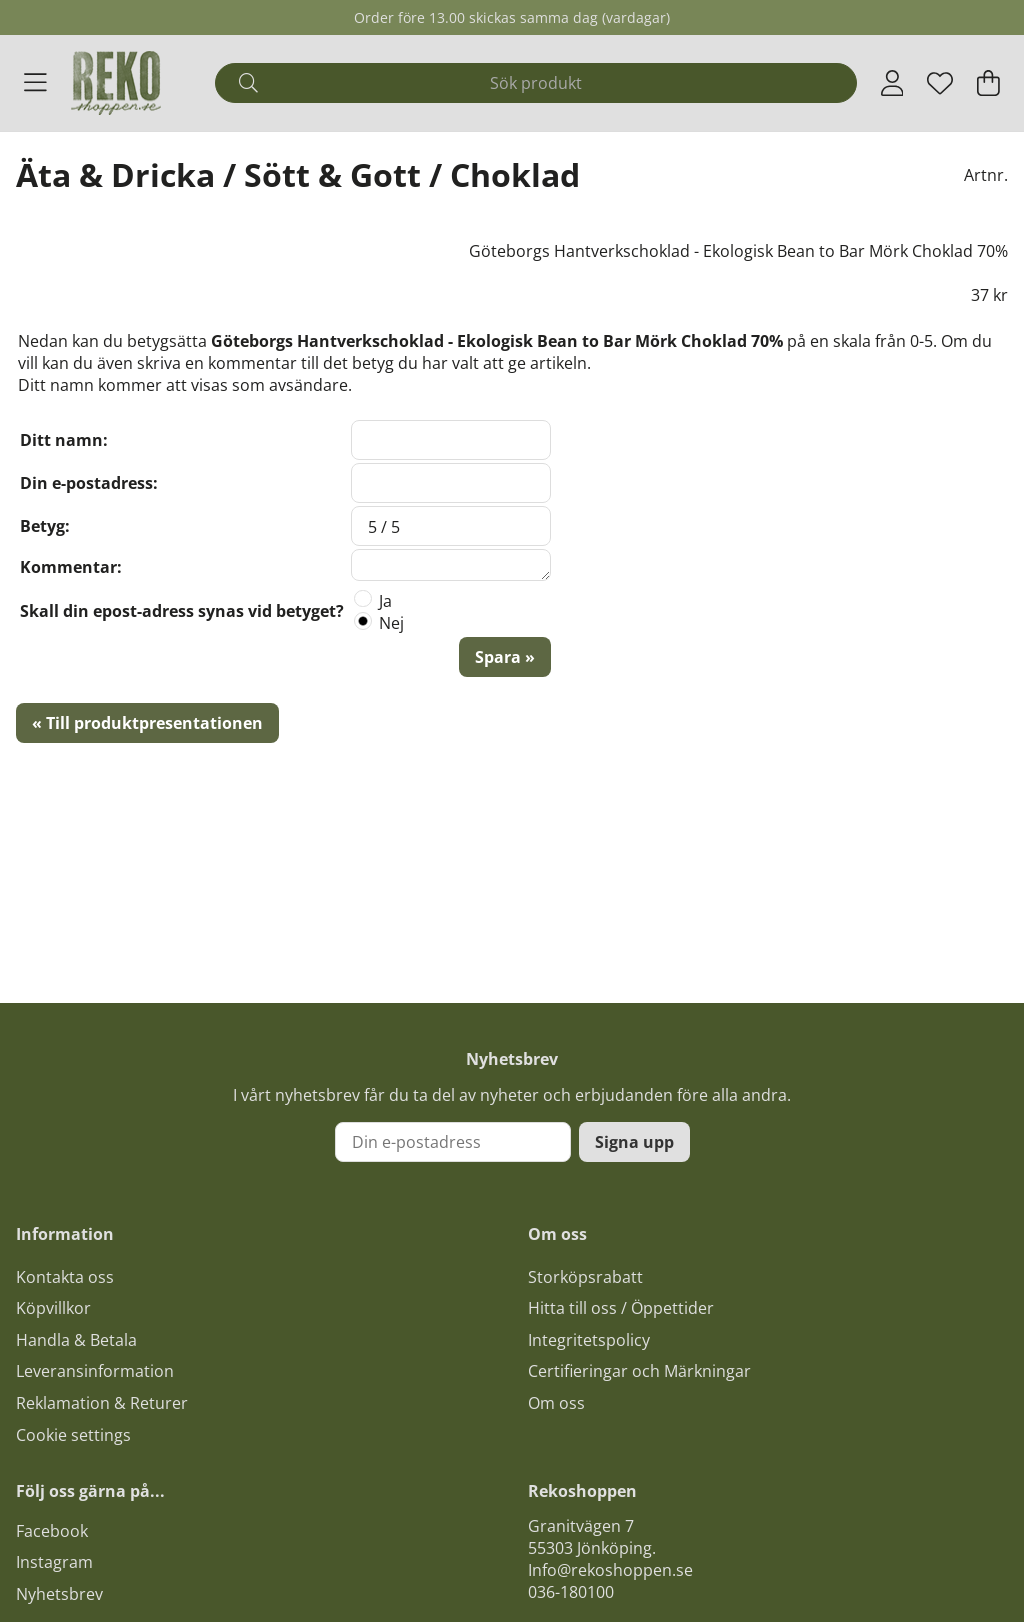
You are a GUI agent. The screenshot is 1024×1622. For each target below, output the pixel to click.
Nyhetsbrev (59, 1594)
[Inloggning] (892, 83)
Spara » (505, 657)
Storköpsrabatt (585, 1277)
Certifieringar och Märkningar (639, 1371)
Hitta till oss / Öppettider (621, 1308)
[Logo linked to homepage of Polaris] (116, 83)
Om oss (556, 1403)
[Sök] (535, 83)
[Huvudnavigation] (35, 83)
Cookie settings (73, 1435)
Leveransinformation (95, 1371)
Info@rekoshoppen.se (610, 1570)
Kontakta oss (65, 1277)
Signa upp (634, 1142)
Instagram (54, 1562)
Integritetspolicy (589, 1340)
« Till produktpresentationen (147, 723)
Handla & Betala (76, 1340)
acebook (56, 1531)
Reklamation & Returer (102, 1403)
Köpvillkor (53, 1308)
